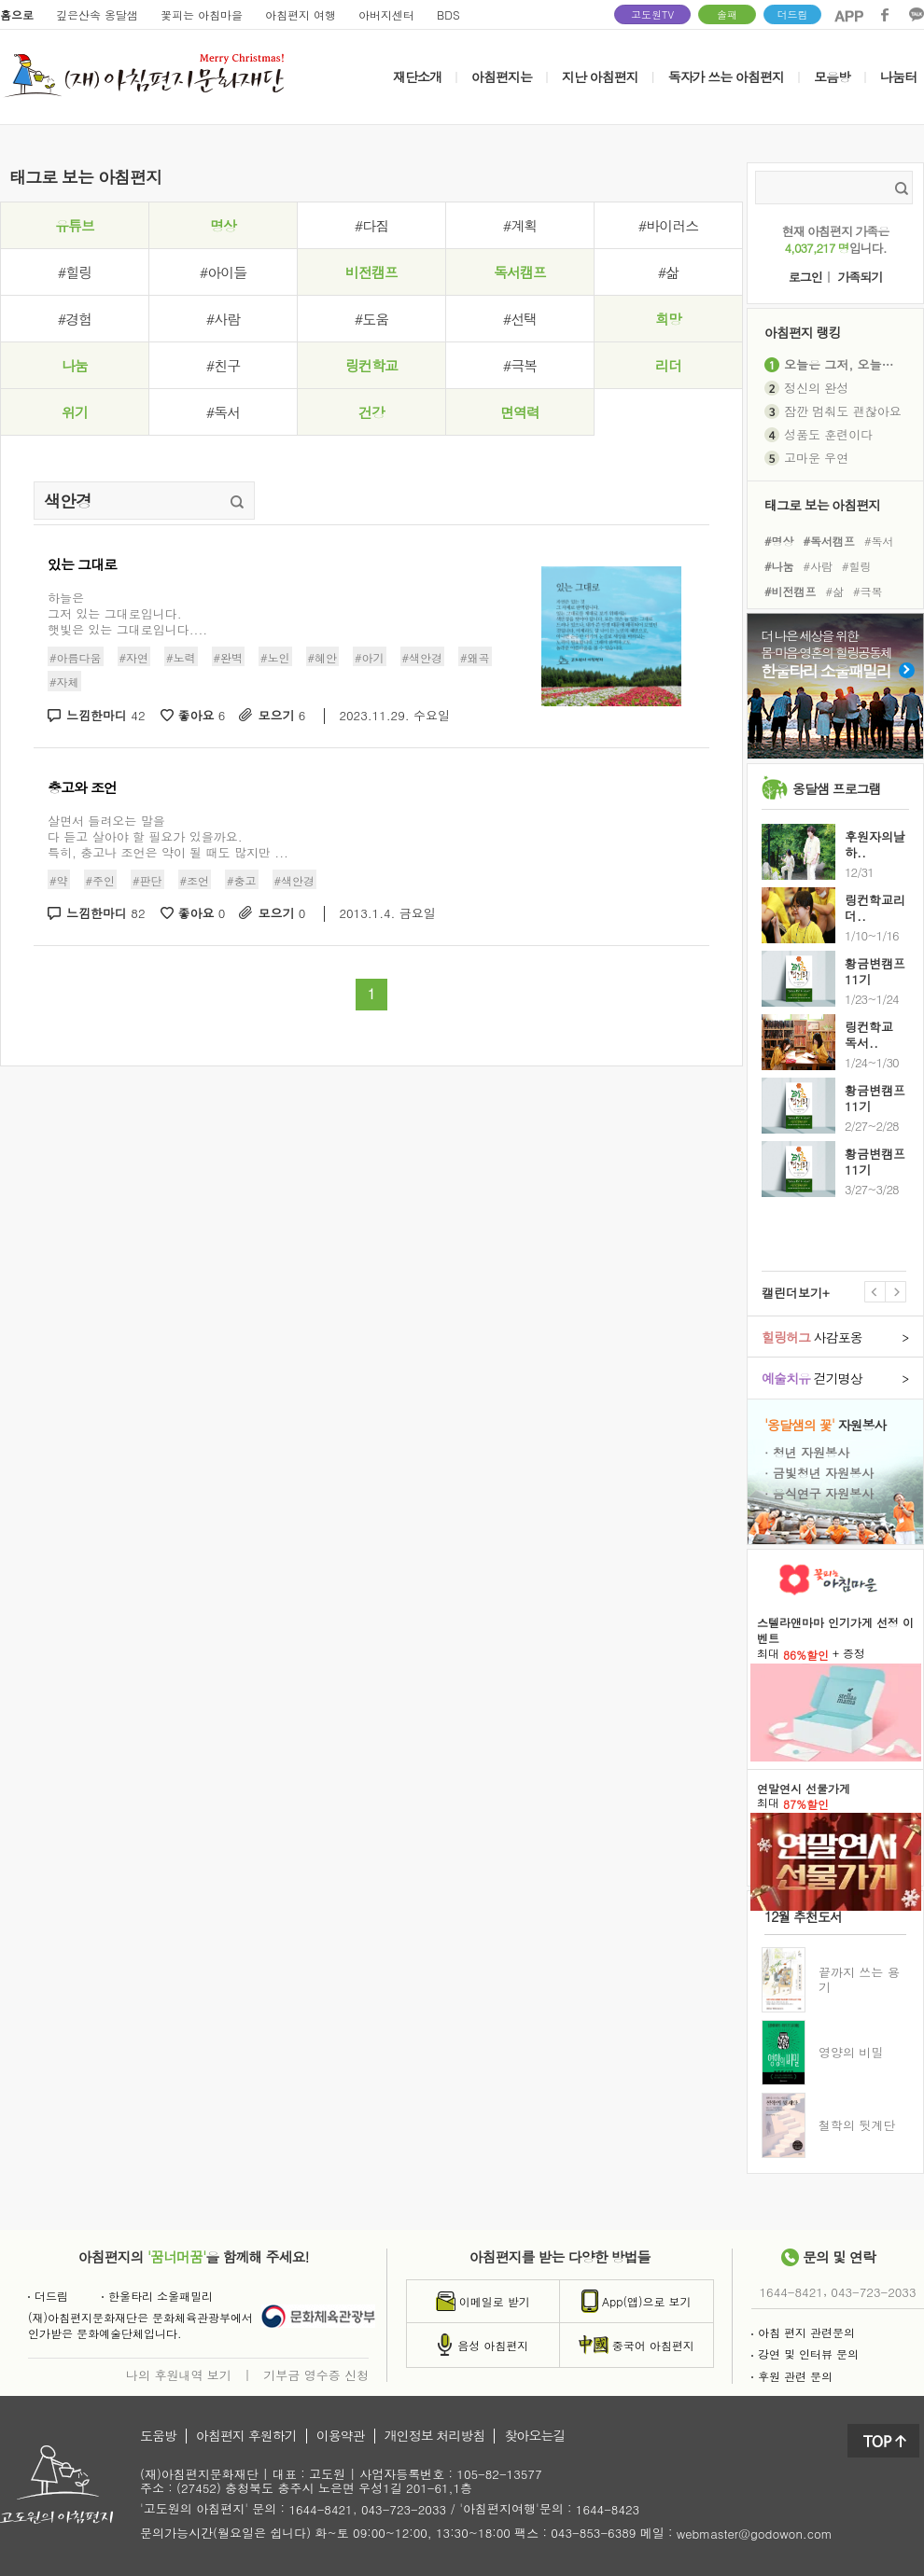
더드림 (792, 14)
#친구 (223, 365)
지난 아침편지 (600, 76)
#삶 (668, 272)
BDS (448, 14)
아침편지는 (501, 76)
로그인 (805, 277)
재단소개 (417, 76)
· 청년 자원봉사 (806, 1451)
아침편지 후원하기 (246, 2436)
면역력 (519, 412)
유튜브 (74, 225)
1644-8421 (791, 2292)
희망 (668, 318)
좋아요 (202, 716)
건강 (371, 412)
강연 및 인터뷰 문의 (805, 2353)
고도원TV (652, 14)
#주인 (101, 879)
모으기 (281, 716)
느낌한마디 (106, 716)
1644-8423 (607, 2510)
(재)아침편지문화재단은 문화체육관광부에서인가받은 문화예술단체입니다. (140, 2325)
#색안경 (422, 657)
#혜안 (323, 657)
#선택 (520, 318)
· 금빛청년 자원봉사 (819, 1472)
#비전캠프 (790, 591)
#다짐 (371, 225)
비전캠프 (371, 272)
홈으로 (17, 14)
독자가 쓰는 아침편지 (726, 76)
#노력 (181, 657)
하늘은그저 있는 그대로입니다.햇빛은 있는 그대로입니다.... (127, 613)
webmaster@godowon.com (755, 2533)
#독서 (223, 412)
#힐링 (74, 272)
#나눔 (779, 566)
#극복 (520, 365)
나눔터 (898, 76)
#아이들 (223, 272)
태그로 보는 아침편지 (822, 504)
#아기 (370, 657)
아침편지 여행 (300, 14)
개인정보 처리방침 (435, 2436)
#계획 (520, 225)
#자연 (134, 657)
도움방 (158, 2436)
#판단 (147, 879)
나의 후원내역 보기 (178, 2374)
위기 (75, 412)
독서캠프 (520, 272)
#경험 (74, 318)
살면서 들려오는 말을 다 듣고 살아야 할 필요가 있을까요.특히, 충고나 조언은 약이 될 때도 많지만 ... (168, 836)
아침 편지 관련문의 (803, 2332)
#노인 (275, 657)
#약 (58, 879)
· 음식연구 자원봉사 (819, 1492)
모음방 (832, 76)
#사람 (223, 318)
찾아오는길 (534, 2436)
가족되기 (859, 277)
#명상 (779, 540)
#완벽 (229, 657)
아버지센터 (386, 14)
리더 (668, 365)
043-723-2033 (873, 2292)
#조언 (195, 879)
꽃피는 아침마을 (202, 14)
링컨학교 (371, 365)
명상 (223, 225)
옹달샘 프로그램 (836, 788)
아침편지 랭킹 (802, 332)
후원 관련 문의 (792, 2376)
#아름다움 (75, 657)
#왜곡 (475, 657)
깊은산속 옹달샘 (97, 14)
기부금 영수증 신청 (316, 2374)
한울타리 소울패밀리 (157, 2296)
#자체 (64, 681)
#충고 (242, 879)
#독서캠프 (830, 540)
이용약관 (340, 2436)
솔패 (727, 14)
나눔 (75, 365)
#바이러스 (668, 225)
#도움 (371, 318)
